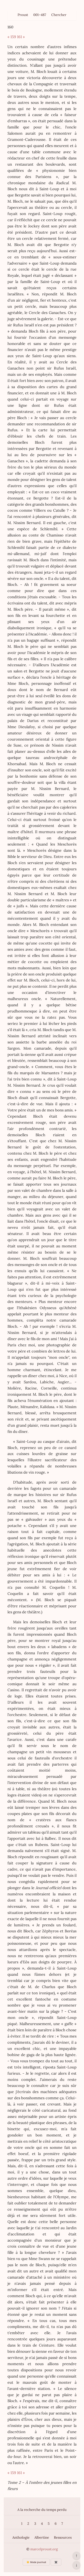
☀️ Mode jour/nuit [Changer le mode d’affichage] (36, 2562)
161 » (21, 36)
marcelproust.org (44, 2549)
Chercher (58, 15)
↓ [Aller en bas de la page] (76, 2564)
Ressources (63, 2537)
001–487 (39, 15)
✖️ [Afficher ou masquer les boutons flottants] (56, 2562)
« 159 (11, 36)
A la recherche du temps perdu (42, 2509)
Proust (23, 15)
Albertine (41, 2537)
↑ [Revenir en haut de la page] (76, 2555)
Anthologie (21, 2537)
